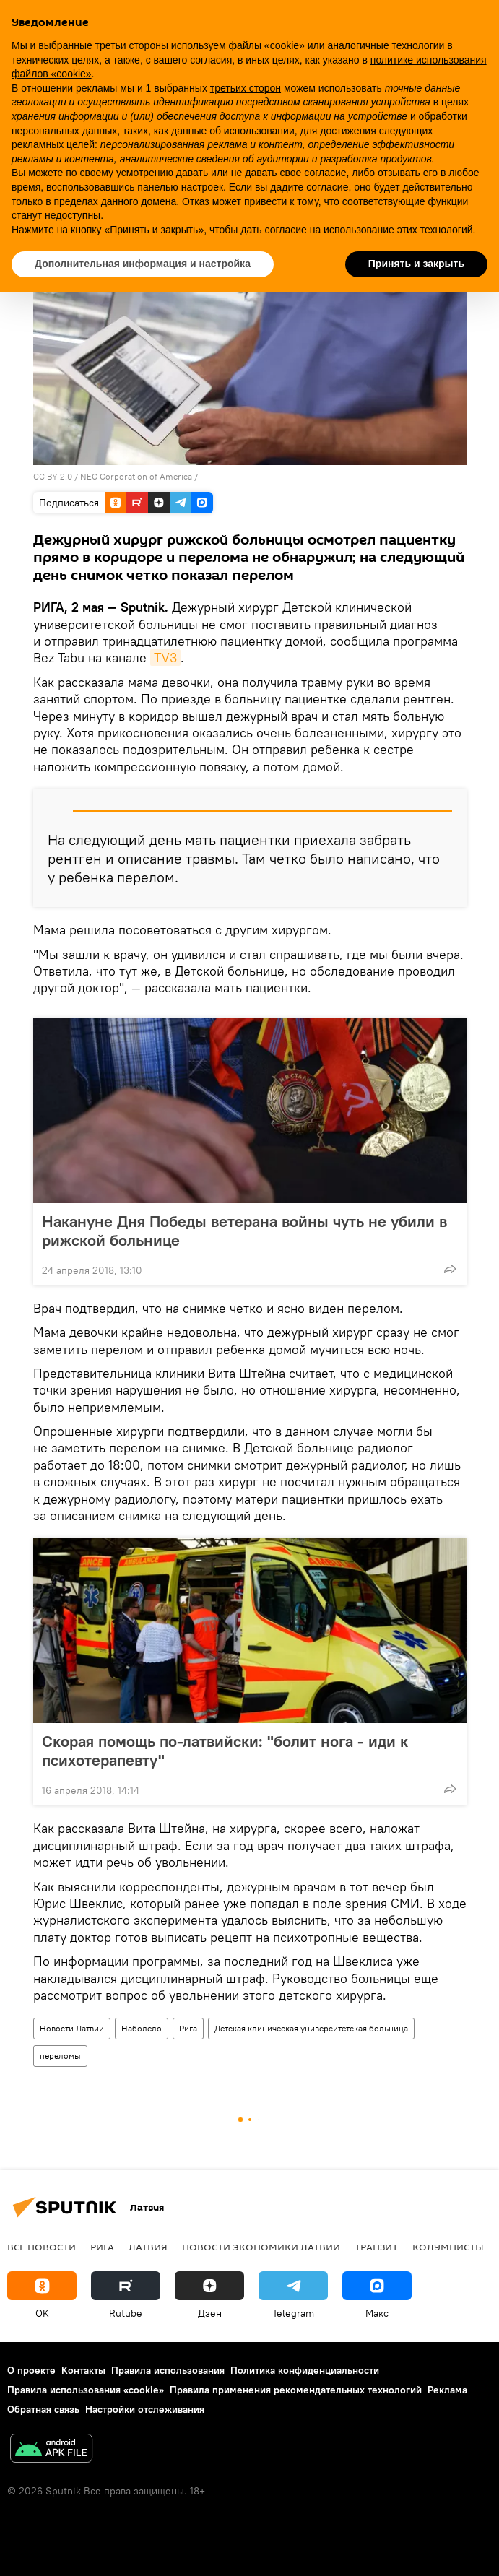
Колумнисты (448, 2246)
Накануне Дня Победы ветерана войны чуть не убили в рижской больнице (244, 1230)
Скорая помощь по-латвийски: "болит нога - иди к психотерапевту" (225, 1750)
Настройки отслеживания (144, 2409)
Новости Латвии (72, 2028)
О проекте (31, 2370)
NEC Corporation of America (136, 476)
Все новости (41, 2246)
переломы (60, 2055)
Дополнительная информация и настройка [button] (143, 263)
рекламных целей (53, 144)
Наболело (141, 2028)
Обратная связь (43, 2409)
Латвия (148, 2246)
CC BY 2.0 (52, 476)
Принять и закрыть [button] (416, 263)
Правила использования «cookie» (85, 2389)
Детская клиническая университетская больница (311, 2028)
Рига (188, 2028)
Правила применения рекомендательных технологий (296, 2389)
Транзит (376, 2246)
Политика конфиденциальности (304, 2370)
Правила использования (168, 2370)
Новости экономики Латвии (261, 2246)
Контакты (83, 2370)
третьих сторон (245, 88)
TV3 (165, 657)
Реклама (447, 2389)
